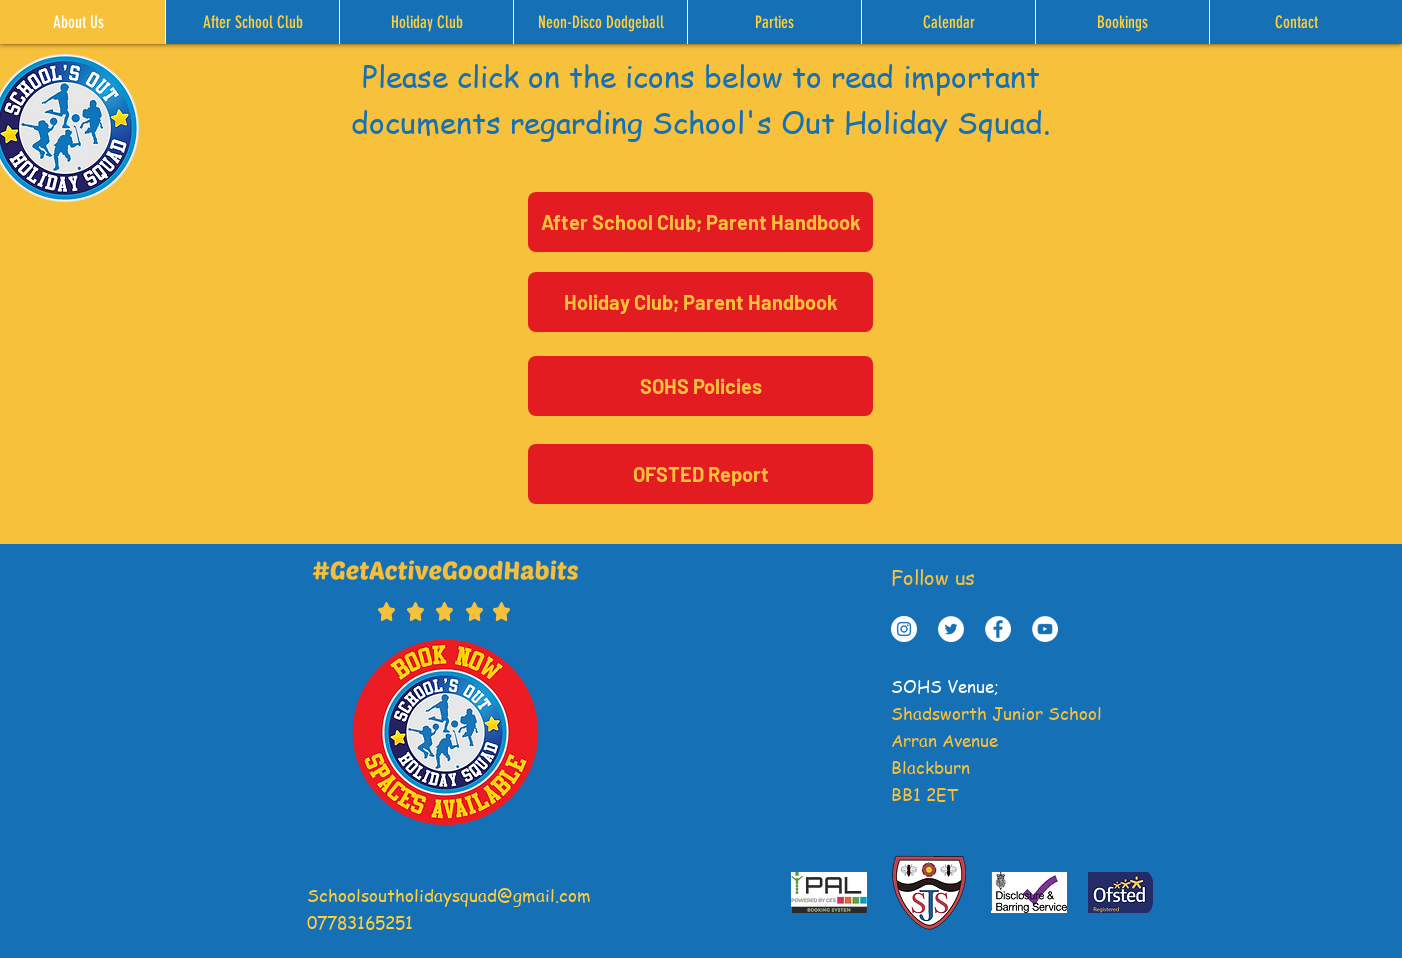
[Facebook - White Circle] (998, 629)
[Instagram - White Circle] (904, 629)
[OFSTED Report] (700, 474)
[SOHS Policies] (700, 386)
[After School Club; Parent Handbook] (700, 222)
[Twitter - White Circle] (951, 629)
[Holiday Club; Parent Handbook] (700, 302)
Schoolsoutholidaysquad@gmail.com (449, 895)
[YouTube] (1045, 629)
